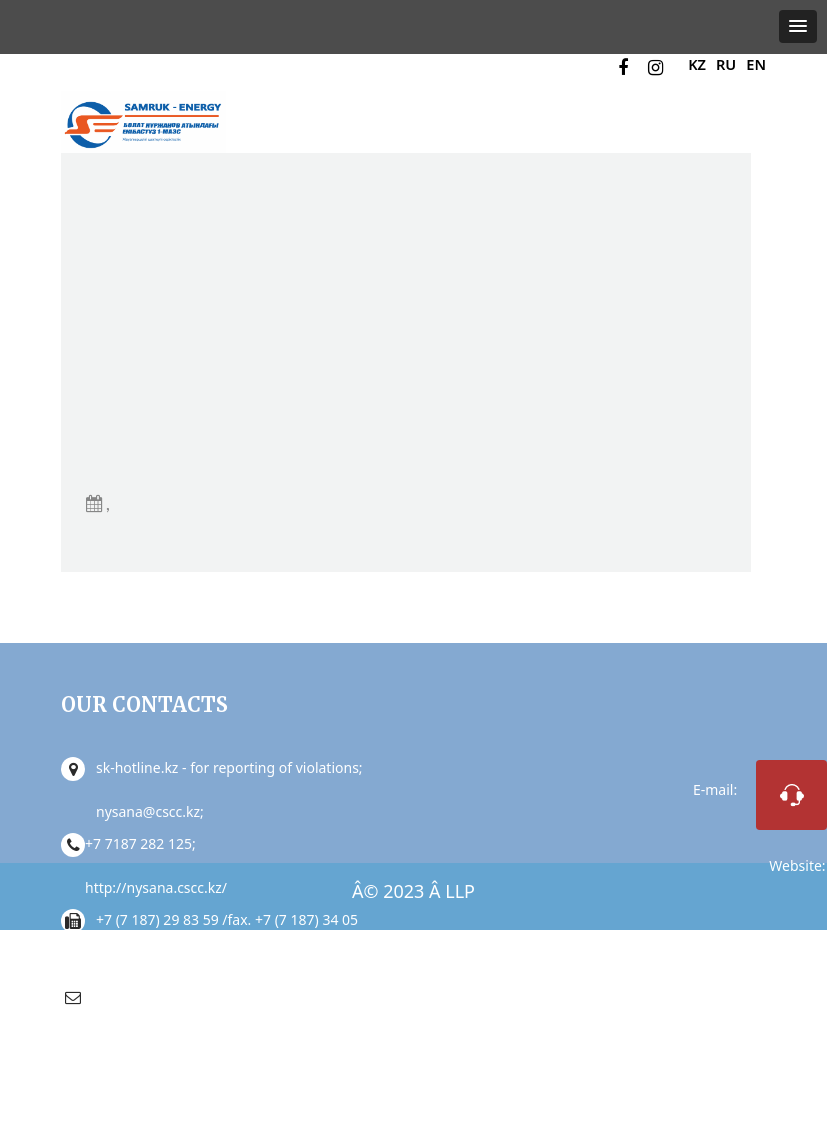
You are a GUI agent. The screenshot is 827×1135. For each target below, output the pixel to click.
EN (755, 65)
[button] (798, 26)
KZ (695, 65)
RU (724, 65)
